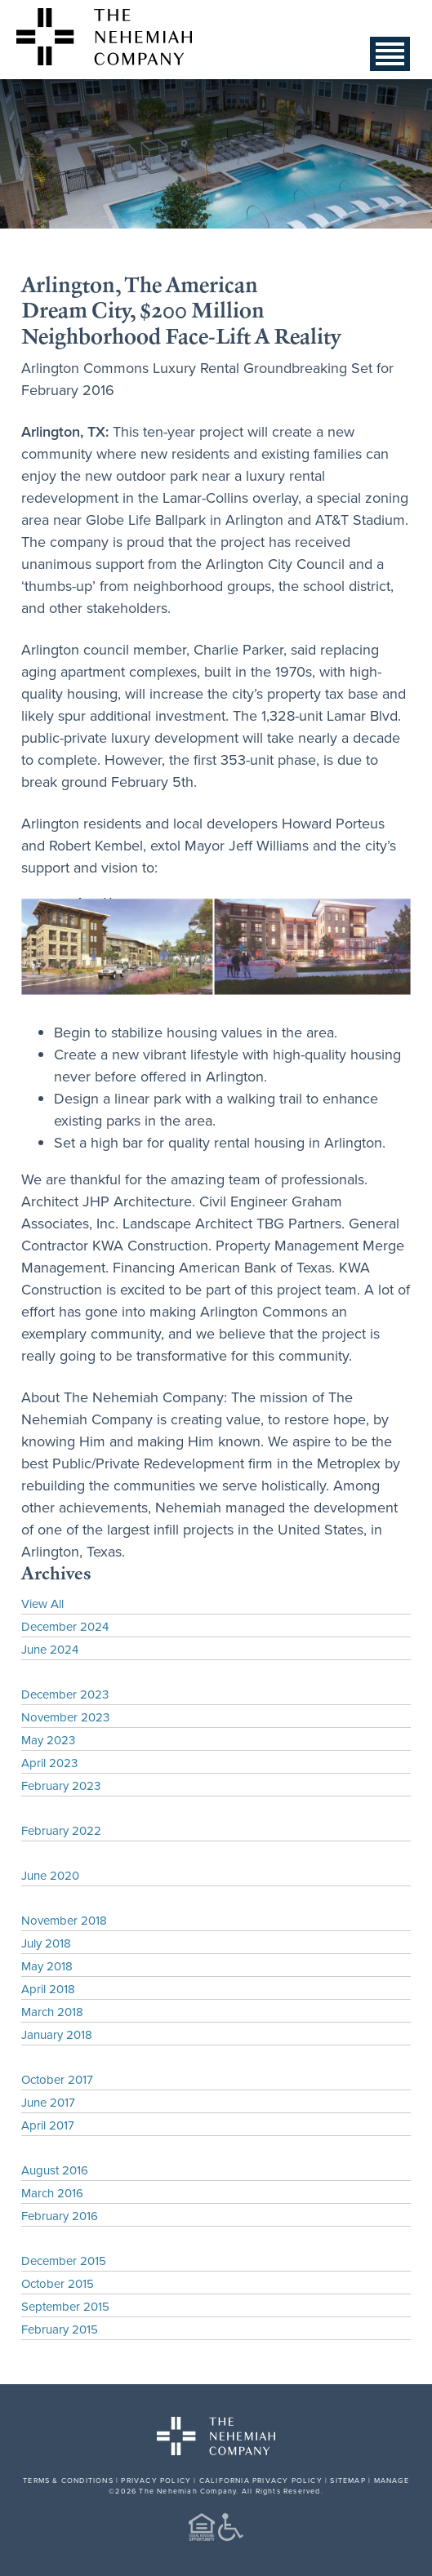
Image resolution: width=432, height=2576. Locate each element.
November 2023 (65, 1716)
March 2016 (52, 2192)
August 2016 (54, 2169)
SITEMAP (347, 2480)
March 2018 (52, 2011)
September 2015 (65, 2306)
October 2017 (57, 2079)
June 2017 (48, 2102)
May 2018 (47, 1965)
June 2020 (50, 1875)
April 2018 (48, 1988)
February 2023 (60, 1785)
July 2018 (46, 1943)
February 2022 (61, 1830)
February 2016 (59, 2215)
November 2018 (64, 1920)
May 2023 (48, 1739)
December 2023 (65, 1694)
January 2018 (56, 2034)
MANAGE (391, 2480)
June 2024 (49, 1649)
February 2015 (59, 2329)
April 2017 (47, 2125)
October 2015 (57, 2283)
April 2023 (49, 1762)
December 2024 (65, 1626)
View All (42, 1603)
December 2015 (63, 2260)
